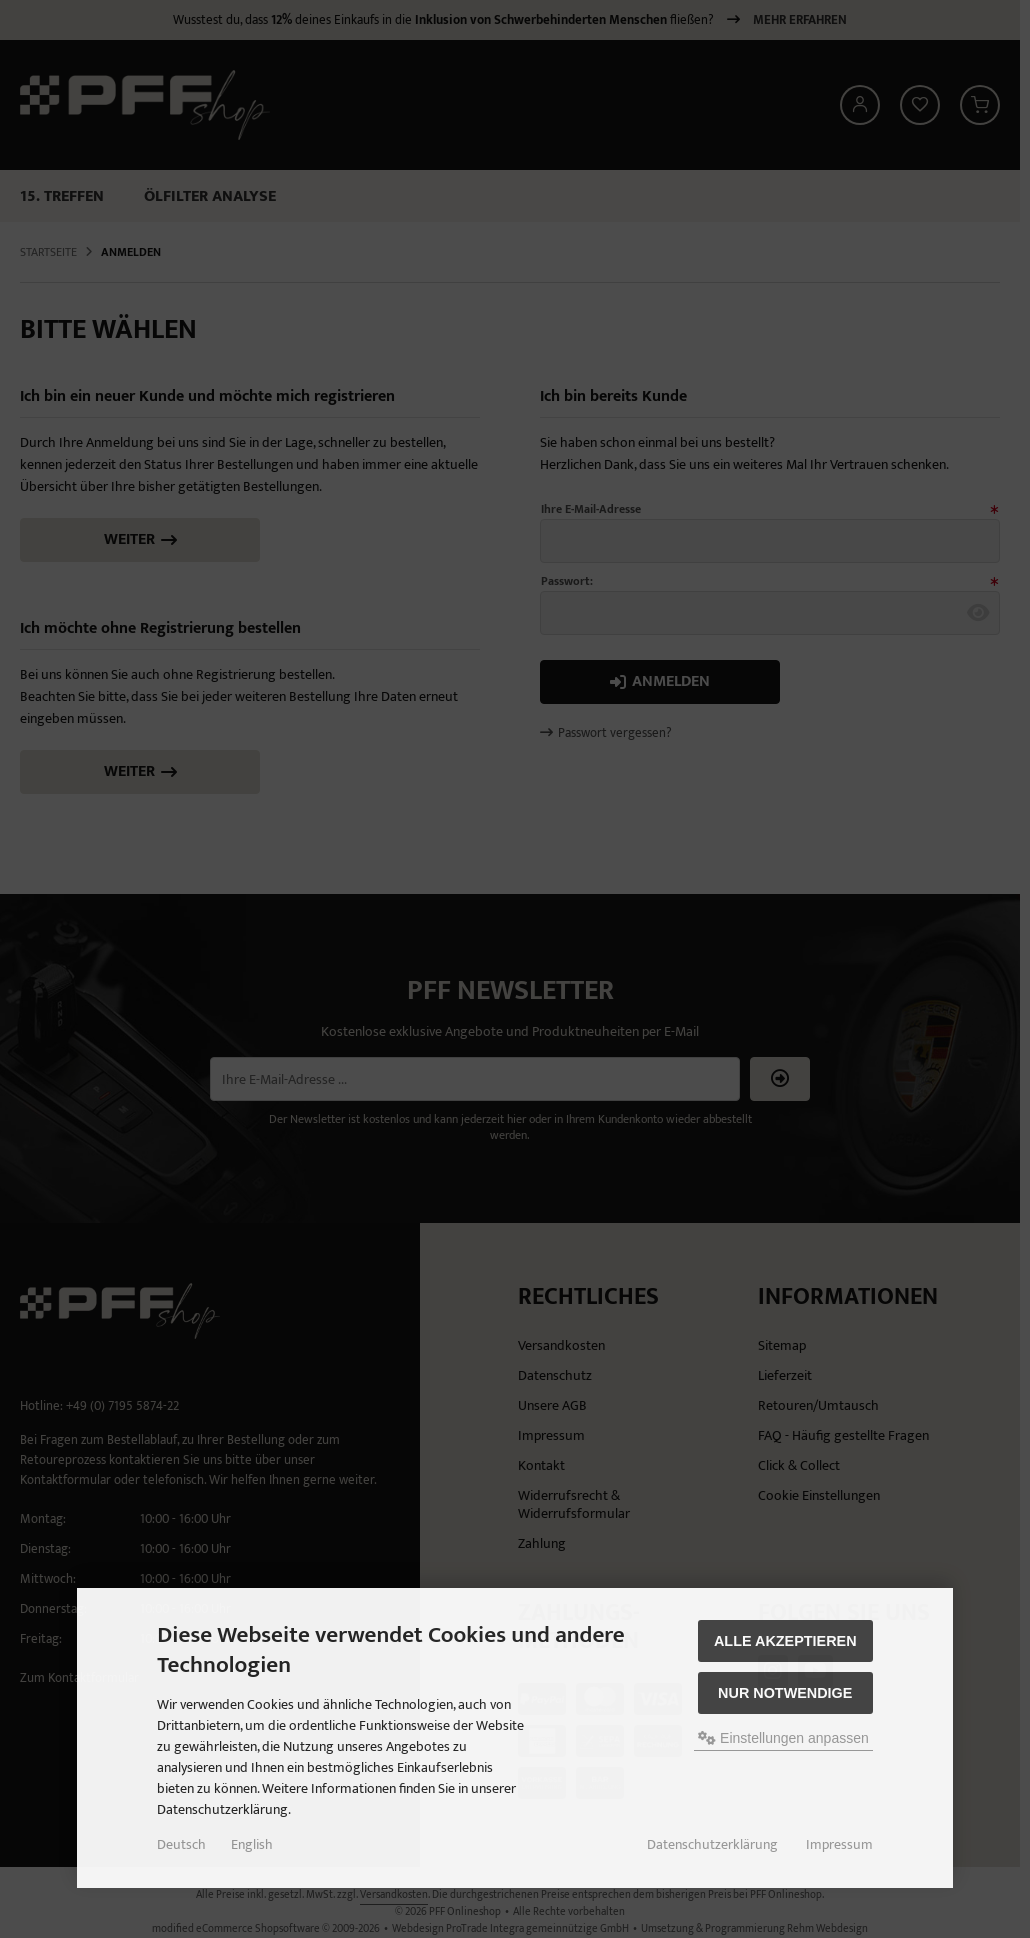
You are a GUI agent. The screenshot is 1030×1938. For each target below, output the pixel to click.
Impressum (839, 1845)
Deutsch (181, 1845)
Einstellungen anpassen (783, 1738)
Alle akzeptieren (785, 1641)
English (252, 1845)
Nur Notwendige (785, 1693)
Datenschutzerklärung (712, 1845)
